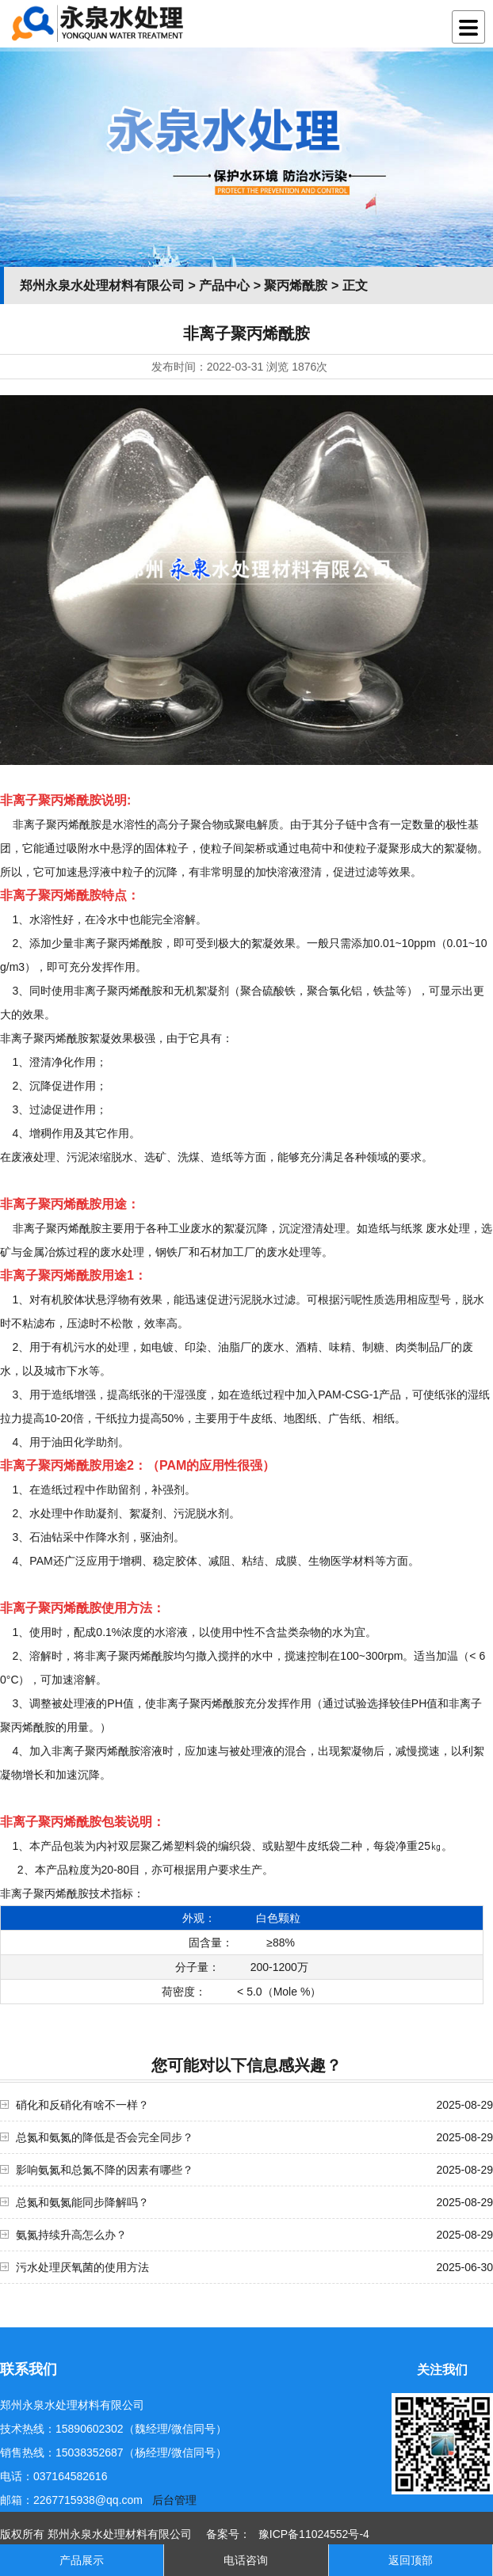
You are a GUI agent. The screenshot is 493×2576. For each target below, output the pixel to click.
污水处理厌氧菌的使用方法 (82, 2267)
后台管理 (174, 2500)
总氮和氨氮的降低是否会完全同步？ (104, 2137)
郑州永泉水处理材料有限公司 (102, 285)
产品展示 (81, 2560)
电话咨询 (246, 2560)
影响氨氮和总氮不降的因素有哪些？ (104, 2169)
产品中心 (224, 285)
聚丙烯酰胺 (295, 285)
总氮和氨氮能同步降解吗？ (82, 2202)
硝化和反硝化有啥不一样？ (82, 2104)
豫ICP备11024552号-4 (313, 2534)
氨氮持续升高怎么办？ (71, 2234)
